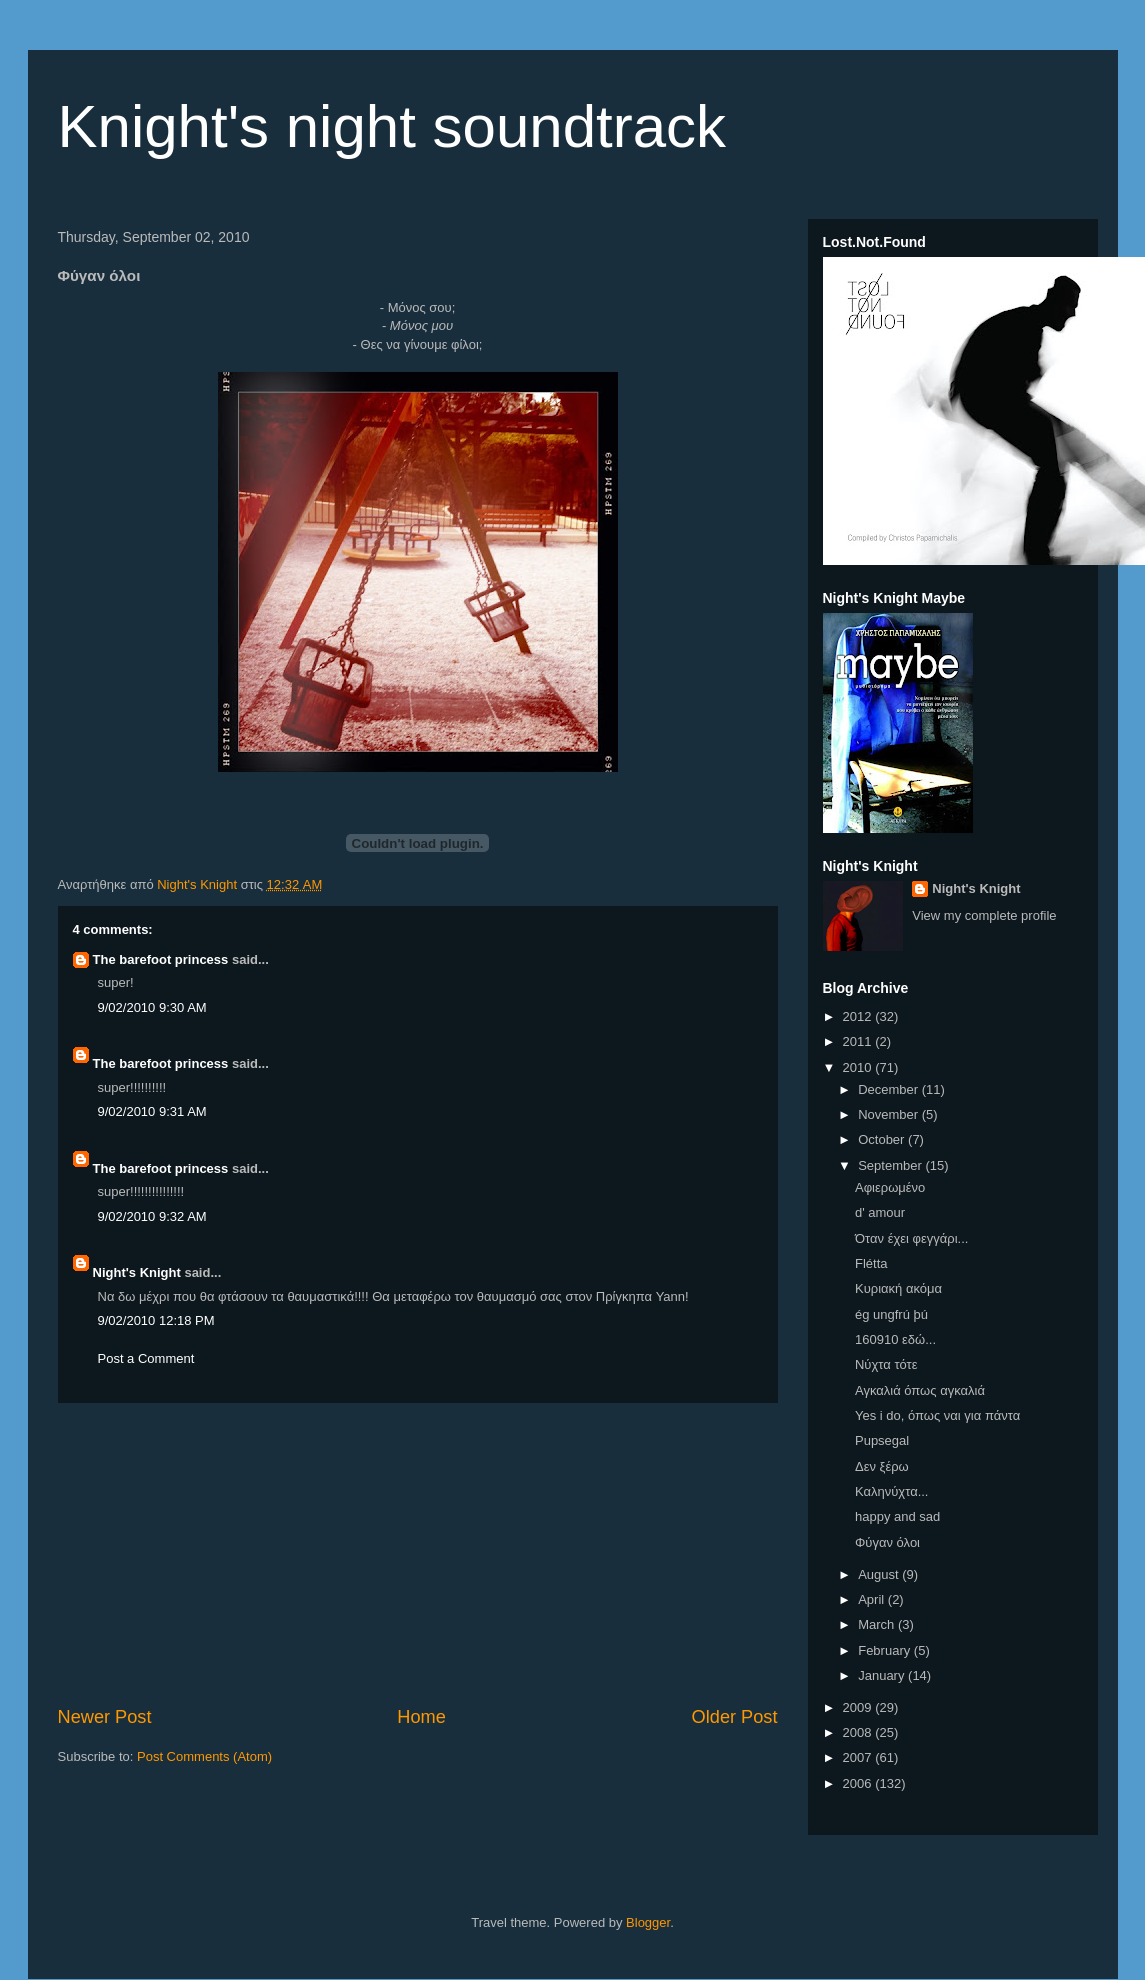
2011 (859, 1041)
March (878, 1624)
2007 (859, 1757)
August (880, 1574)
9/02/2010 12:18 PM (156, 1320)
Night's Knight (137, 1272)
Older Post (735, 1717)
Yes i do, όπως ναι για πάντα (937, 1415)
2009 (859, 1707)
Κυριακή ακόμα (898, 1288)
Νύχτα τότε (886, 1364)
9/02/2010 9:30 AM (152, 1007)
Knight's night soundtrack (392, 126)
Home (421, 1717)
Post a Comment (146, 1358)
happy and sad (897, 1516)
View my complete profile (984, 915)
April (873, 1599)
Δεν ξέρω (882, 1466)
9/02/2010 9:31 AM (152, 1111)
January (883, 1675)
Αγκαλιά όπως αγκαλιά (920, 1390)
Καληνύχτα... (892, 1491)
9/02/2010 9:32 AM (152, 1216)
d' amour (880, 1212)
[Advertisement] (418, 1554)
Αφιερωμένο (890, 1187)
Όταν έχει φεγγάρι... (911, 1238)
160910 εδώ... (895, 1339)
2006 (859, 1783)
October (883, 1139)
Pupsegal (882, 1440)
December (890, 1089)
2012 (859, 1016)
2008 (859, 1732)
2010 (859, 1067)
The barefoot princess (161, 959)
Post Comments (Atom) (204, 1756)
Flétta (871, 1263)
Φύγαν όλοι (887, 1542)
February (886, 1650)
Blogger (648, 1922)
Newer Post (105, 1717)
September (891, 1165)
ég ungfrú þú (891, 1314)
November (890, 1114)
